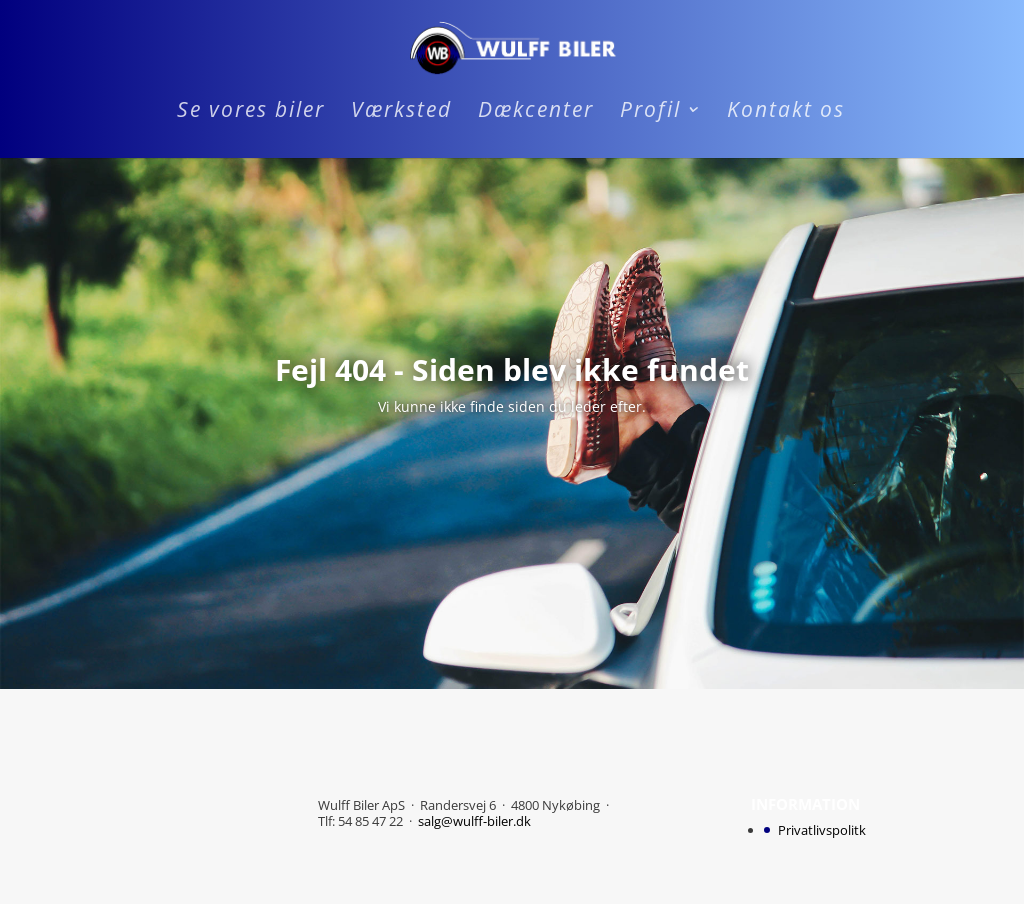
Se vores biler (251, 112)
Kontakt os (786, 112)
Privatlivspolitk (822, 830)
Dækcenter (536, 112)
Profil (650, 112)
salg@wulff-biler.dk (474, 821)
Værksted (401, 112)
